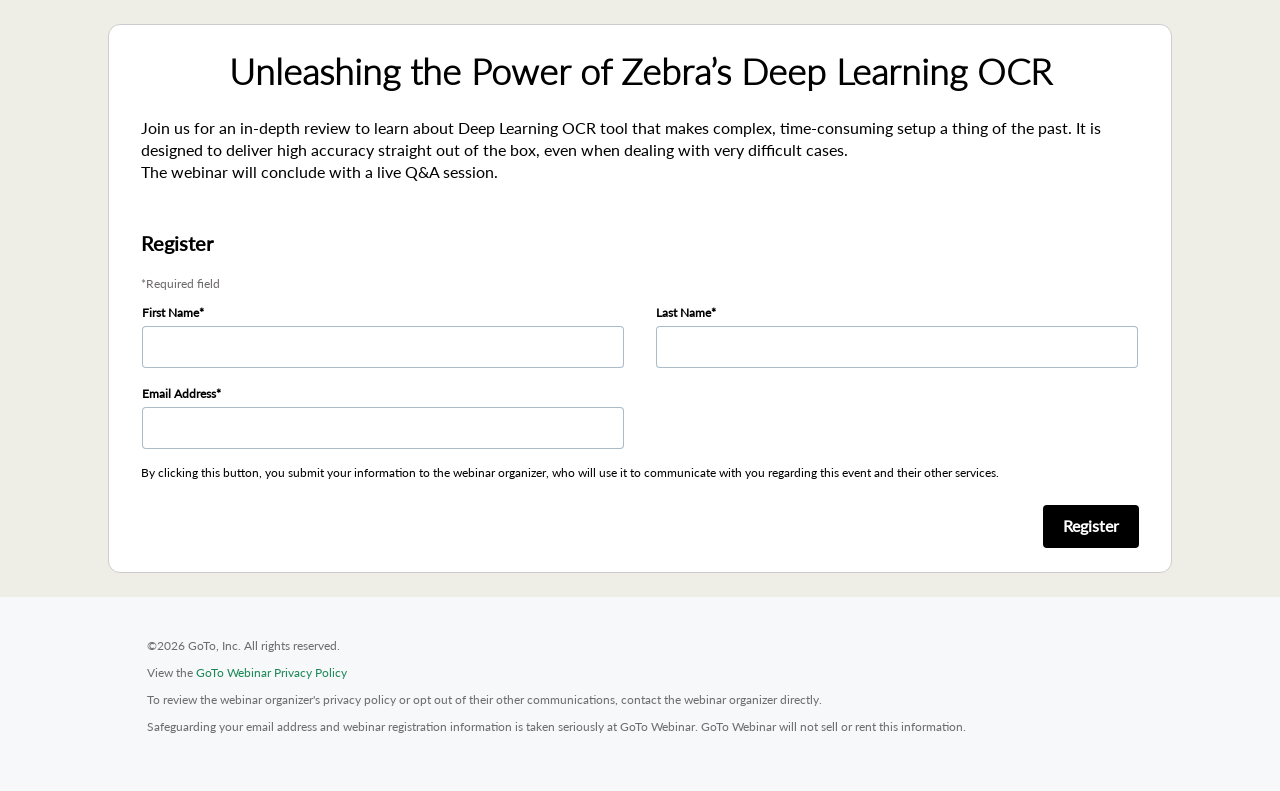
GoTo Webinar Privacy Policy (271, 672)
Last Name (683, 312)
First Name (170, 312)
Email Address (179, 393)
